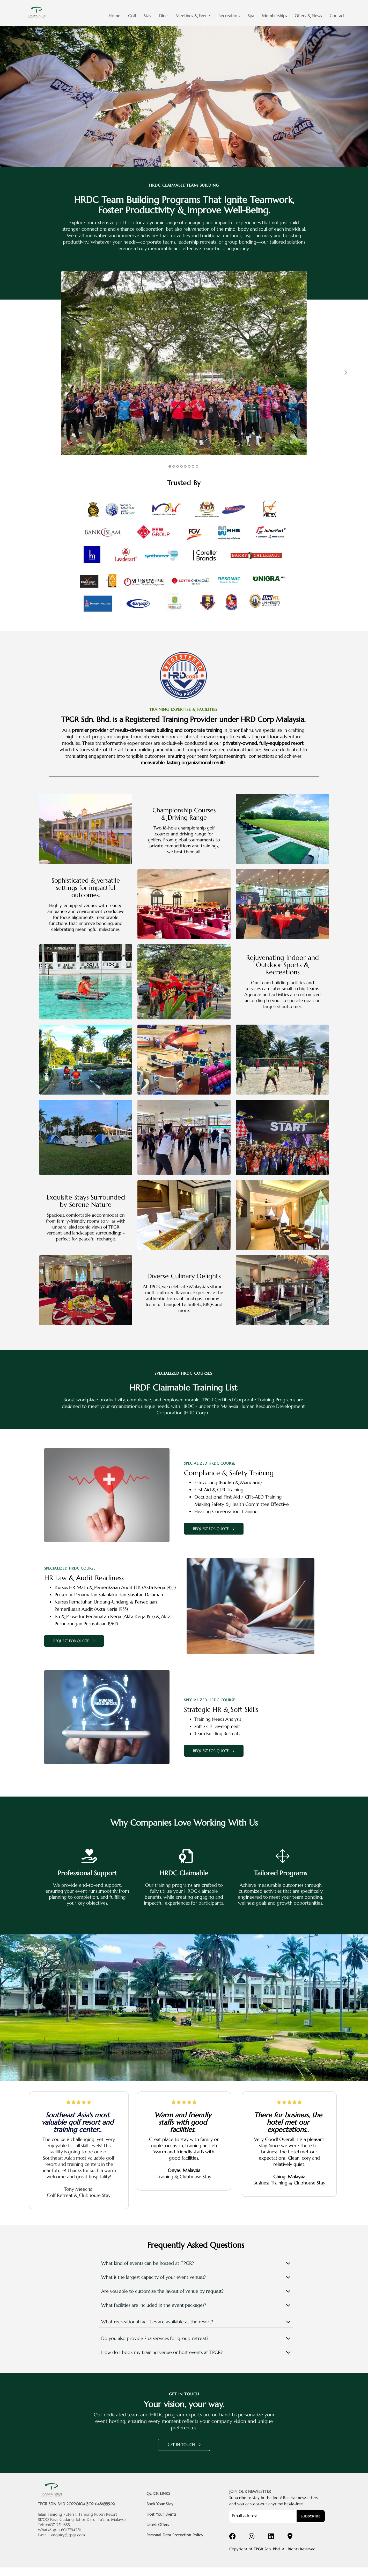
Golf (132, 15)
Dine (163, 15)
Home (114, 15)
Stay (147, 15)
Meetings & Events (193, 15)
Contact (337, 15)
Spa (251, 15)
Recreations (229, 15)
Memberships (274, 15)
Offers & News (308, 15)
